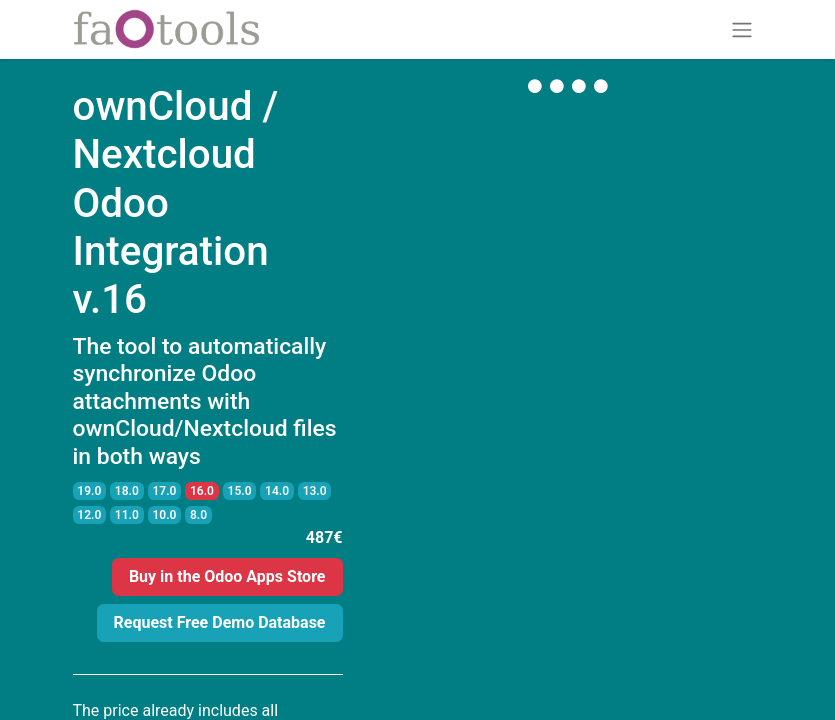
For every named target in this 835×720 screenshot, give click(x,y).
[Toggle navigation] (742, 29)
